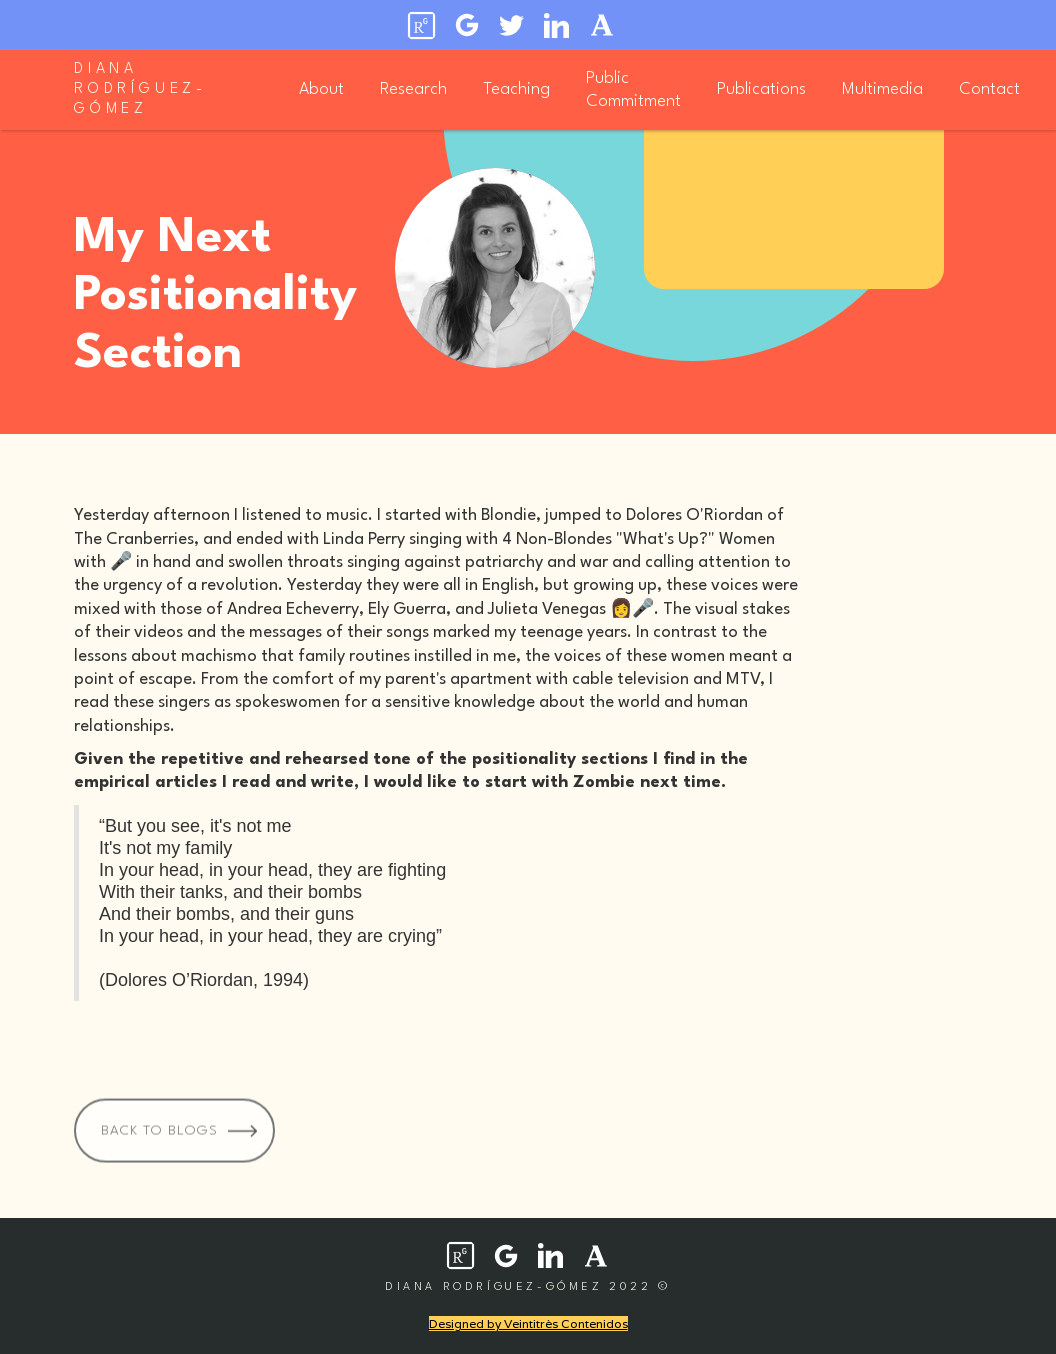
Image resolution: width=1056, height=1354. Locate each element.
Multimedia (882, 89)
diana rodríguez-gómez (140, 89)
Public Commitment (633, 90)
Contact (989, 89)
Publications (761, 89)
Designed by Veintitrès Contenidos (528, 1323)
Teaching (516, 89)
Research (413, 89)
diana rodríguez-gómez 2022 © (528, 1288)
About (321, 89)
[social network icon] (460, 1255)
